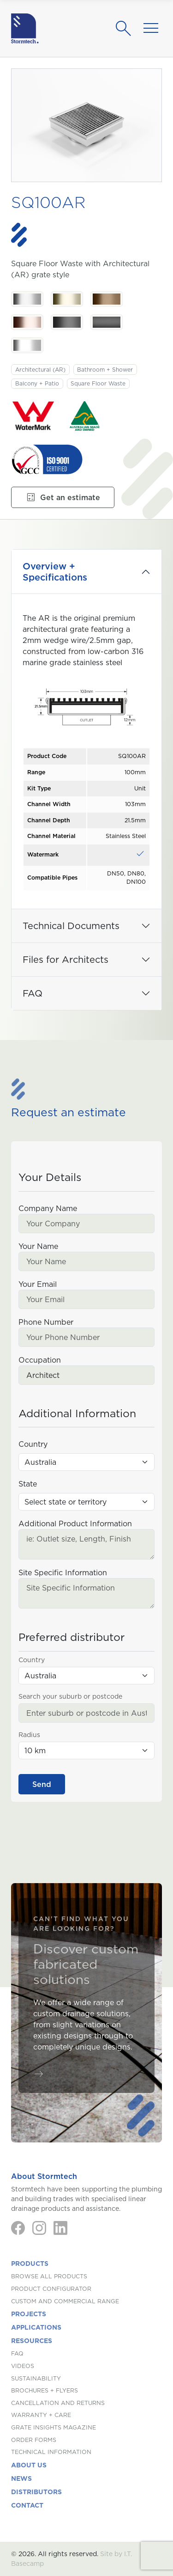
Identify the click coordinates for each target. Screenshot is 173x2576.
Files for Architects (65, 959)
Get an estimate (62, 497)
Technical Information (51, 2452)
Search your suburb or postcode (70, 1696)
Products (29, 2263)
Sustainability (36, 2378)
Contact (27, 2505)
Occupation (39, 1360)
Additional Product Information (75, 1523)
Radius (29, 1734)
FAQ (32, 993)
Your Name (38, 1246)
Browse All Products (49, 2276)
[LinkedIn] (60, 2228)
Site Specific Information (62, 1572)
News (21, 2478)
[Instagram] (39, 2228)
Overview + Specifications (55, 572)
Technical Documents (71, 925)
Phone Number (45, 1322)
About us (29, 2465)
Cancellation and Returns (58, 2403)
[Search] (126, 29)
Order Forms (33, 2440)
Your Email (37, 1284)
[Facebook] (18, 2228)
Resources (31, 2340)
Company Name (47, 1208)
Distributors (36, 2491)
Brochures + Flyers (44, 2390)
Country (33, 1444)
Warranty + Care (41, 2415)
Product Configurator (51, 2289)
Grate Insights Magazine (53, 2427)
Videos (22, 2366)
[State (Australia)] (86, 1502)
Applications (36, 2327)
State (27, 1484)
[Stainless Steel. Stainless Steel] (27, 299)
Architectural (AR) (40, 369)
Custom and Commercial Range (65, 2301)
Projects (28, 2314)
